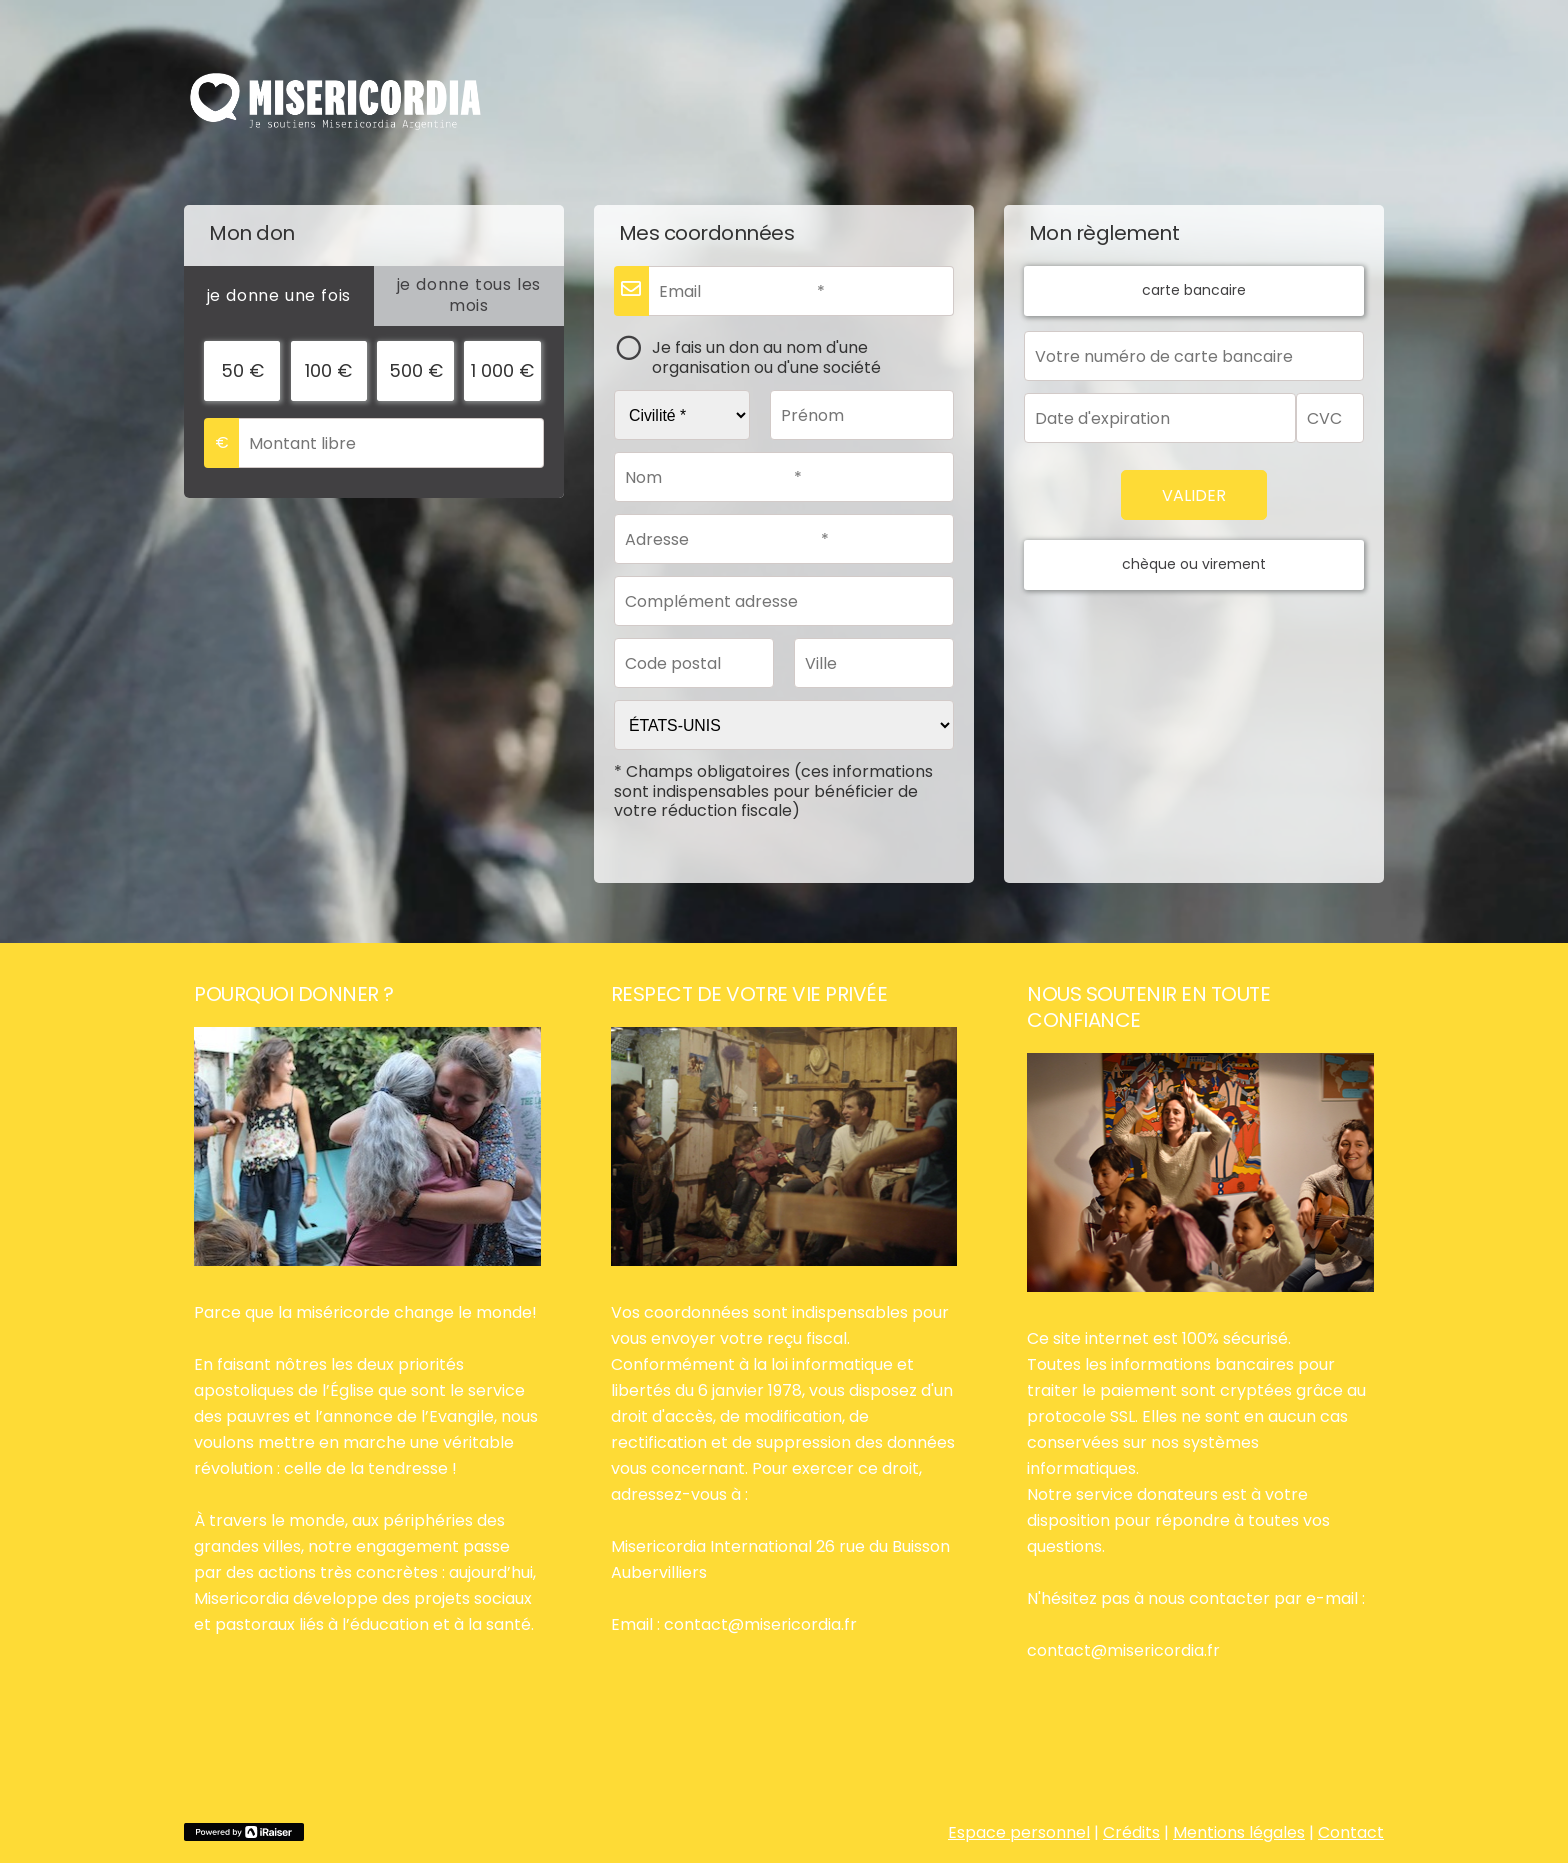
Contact (1351, 1832)
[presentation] (279, 296)
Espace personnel (1019, 1832)
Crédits (1131, 1832)
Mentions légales (1239, 1832)
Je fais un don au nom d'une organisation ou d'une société (766, 356)
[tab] (279, 296)
